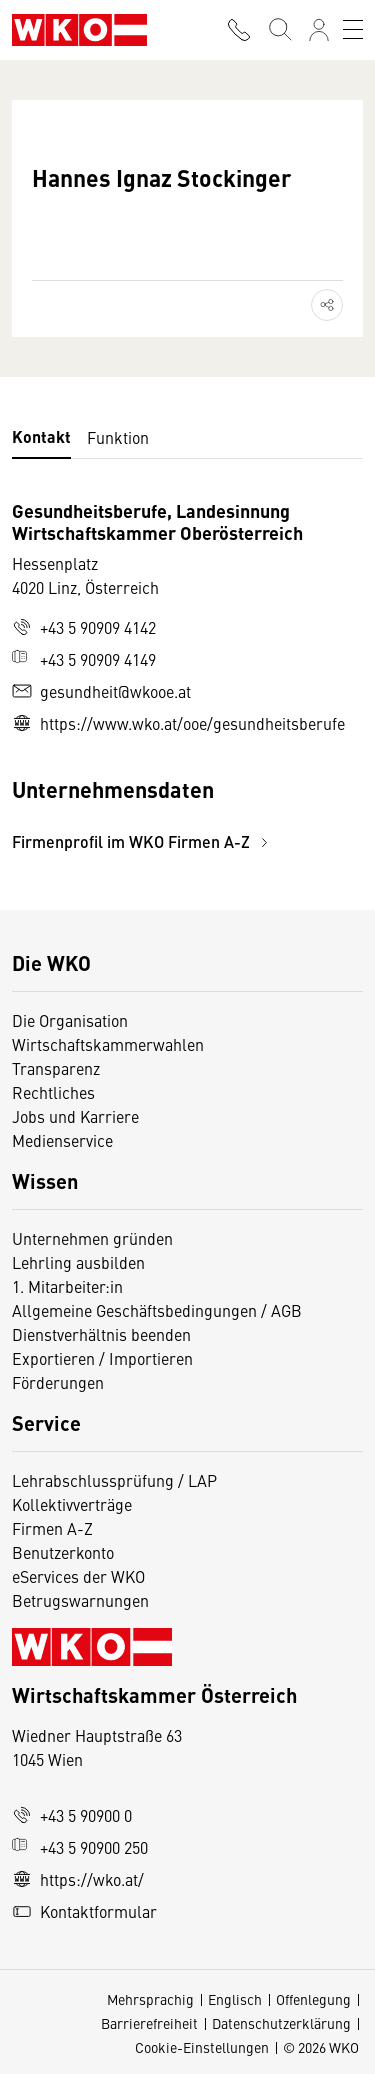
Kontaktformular (84, 1911)
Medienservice (62, 1140)
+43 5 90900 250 (80, 1847)
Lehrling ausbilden (78, 1262)
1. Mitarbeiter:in (67, 1286)
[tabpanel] (187, 676)
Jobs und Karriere (75, 1116)
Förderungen (58, 1382)
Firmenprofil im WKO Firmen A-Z (143, 841)
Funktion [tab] (118, 437)
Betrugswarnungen (82, 1600)
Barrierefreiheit (149, 2023)
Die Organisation (70, 1020)
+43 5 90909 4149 (84, 659)
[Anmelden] (319, 30)
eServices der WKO (78, 1576)
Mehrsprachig (150, 1999)
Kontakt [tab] (41, 436)
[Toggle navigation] (353, 30)
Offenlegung (313, 1999)
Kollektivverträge (72, 1504)
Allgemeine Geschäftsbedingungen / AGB (157, 1310)
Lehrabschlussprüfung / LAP (114, 1480)
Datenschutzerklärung (281, 2023)
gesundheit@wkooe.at (101, 691)
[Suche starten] (279, 30)
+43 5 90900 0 (72, 1815)
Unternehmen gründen (92, 1238)
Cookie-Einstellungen (202, 2047)
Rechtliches (53, 1092)
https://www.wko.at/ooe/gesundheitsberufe (178, 723)
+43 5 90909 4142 (84, 627)
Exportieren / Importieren (102, 1358)
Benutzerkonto (63, 1552)
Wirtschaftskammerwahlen (108, 1044)
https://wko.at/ (78, 1879)
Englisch (235, 1999)
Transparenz (56, 1068)
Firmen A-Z (52, 1528)
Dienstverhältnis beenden (101, 1334)
